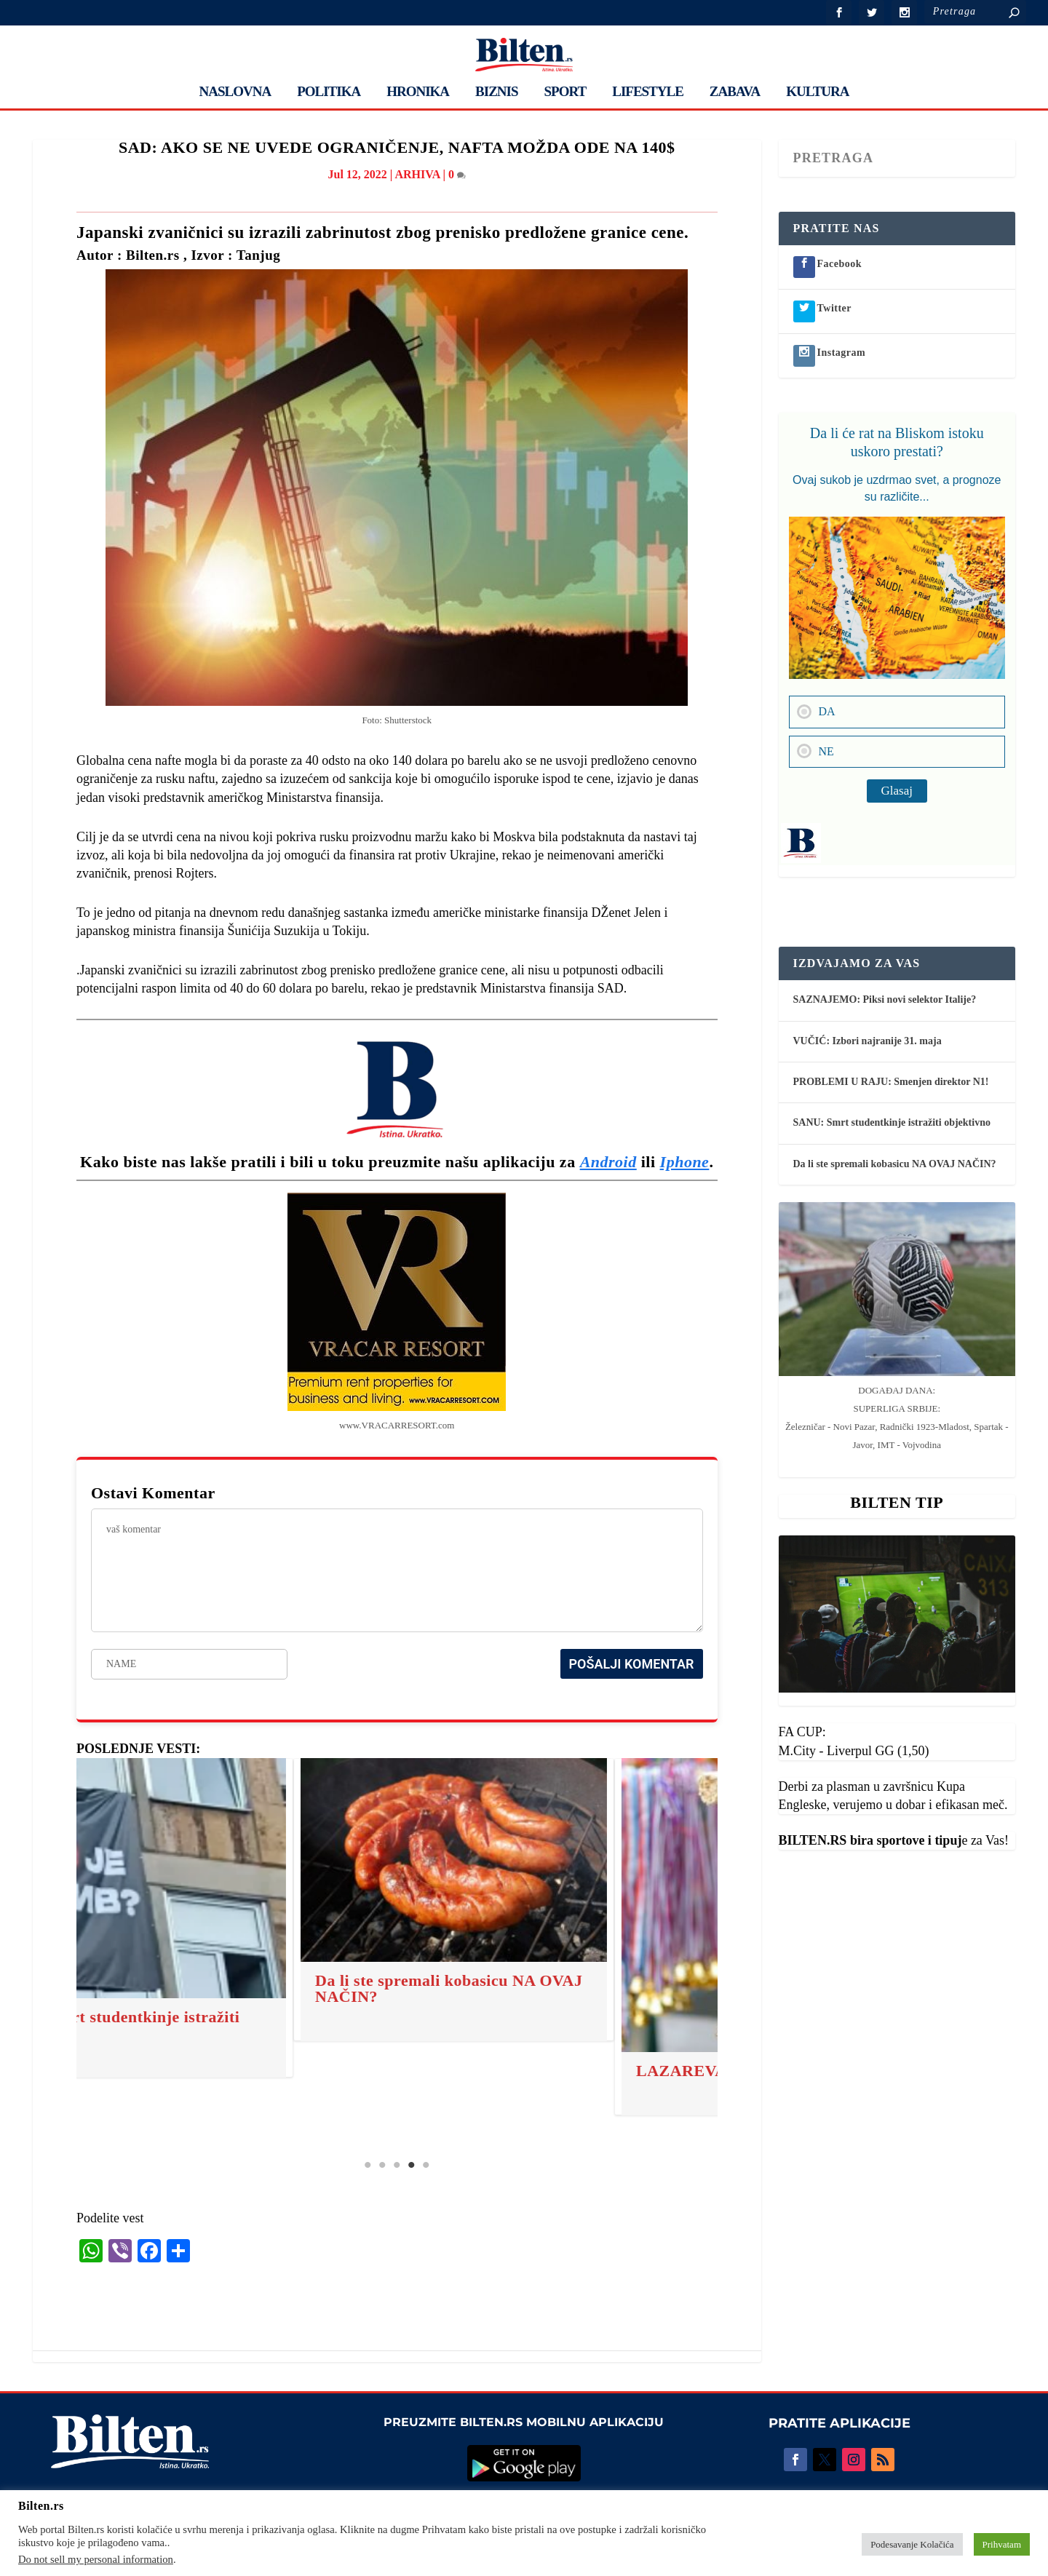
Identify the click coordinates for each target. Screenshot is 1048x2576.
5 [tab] (425, 2165)
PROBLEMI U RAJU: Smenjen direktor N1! (891, 1081)
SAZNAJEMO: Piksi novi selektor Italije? (885, 999)
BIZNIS (496, 92)
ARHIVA (417, 174)
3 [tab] (396, 2165)
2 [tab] (382, 2165)
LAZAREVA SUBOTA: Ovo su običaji (601, 2071)
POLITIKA (328, 92)
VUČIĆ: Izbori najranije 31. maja (867, 1040)
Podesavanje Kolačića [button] (911, 2544)
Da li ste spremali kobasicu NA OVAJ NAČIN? (277, 1988)
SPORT (565, 92)
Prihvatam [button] (1001, 2544)
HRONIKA (417, 92)
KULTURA (817, 92)
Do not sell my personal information (95, 2559)
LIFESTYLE (647, 92)
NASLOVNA (235, 92)
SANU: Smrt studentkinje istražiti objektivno (892, 1122)
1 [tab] (367, 2165)
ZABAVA (735, 92)
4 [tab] (411, 2165)
